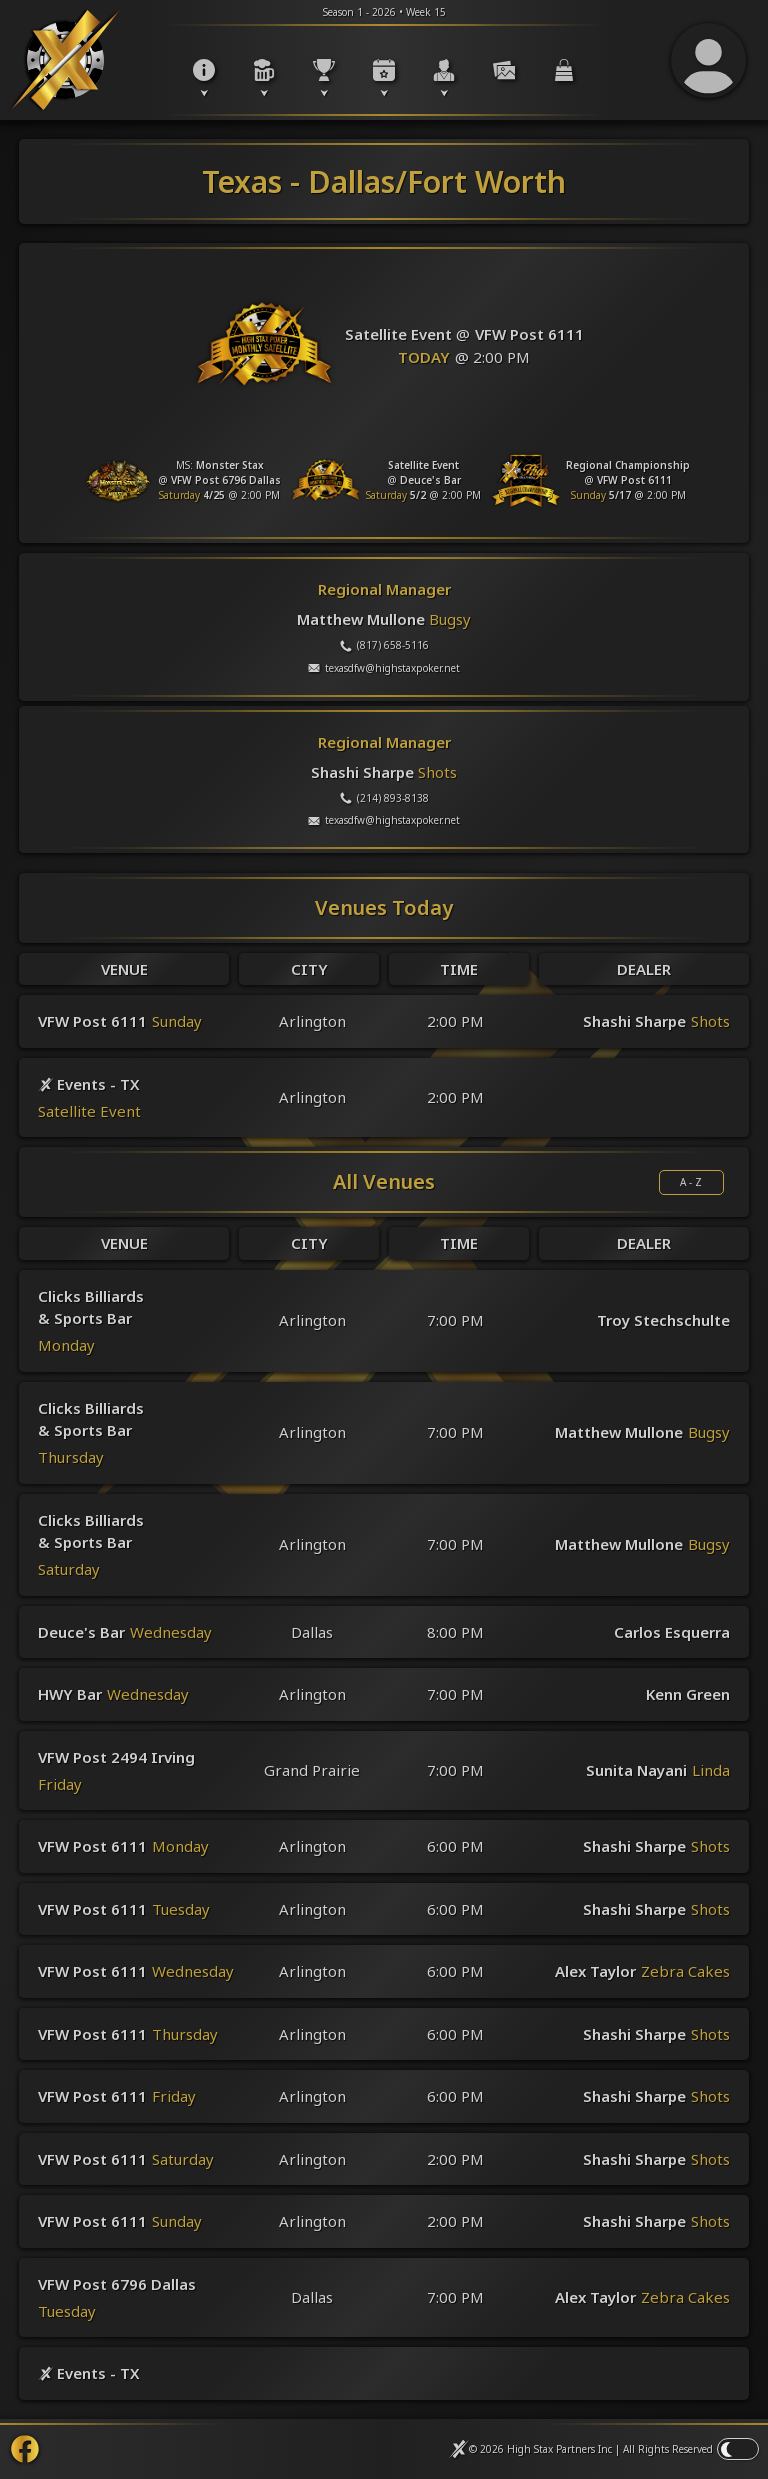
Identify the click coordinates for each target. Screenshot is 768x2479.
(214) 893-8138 (384, 798)
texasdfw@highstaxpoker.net (384, 668)
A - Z (691, 1182)
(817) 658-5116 (384, 645)
